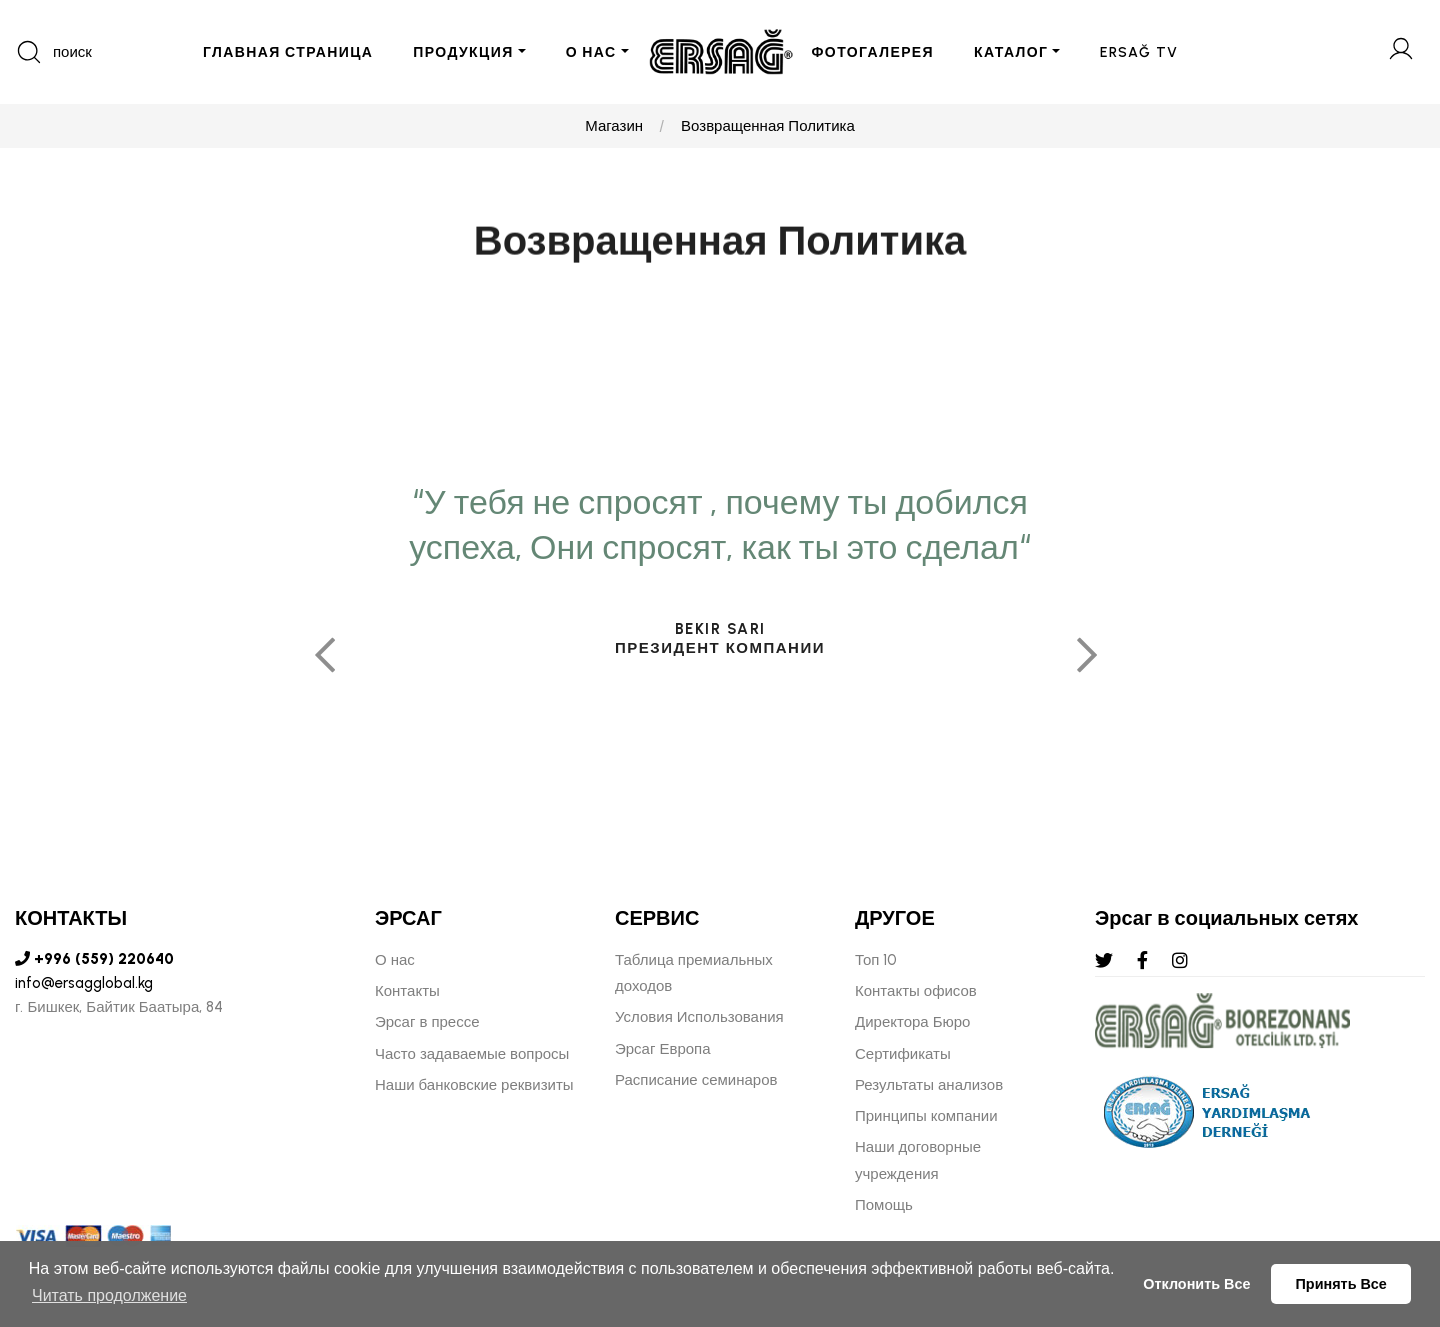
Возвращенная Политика (768, 126)
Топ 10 (876, 960)
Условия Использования (699, 1017)
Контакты (407, 991)
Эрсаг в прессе (427, 1022)
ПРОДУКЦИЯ (463, 52)
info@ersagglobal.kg (84, 983)
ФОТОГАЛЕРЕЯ (873, 52)
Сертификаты (903, 1054)
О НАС (591, 52)
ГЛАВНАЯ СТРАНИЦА (288, 52)
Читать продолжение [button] (109, 1295)
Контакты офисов (916, 991)
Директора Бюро (912, 1022)
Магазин (614, 126)
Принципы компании (926, 1116)
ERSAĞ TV (1139, 52)
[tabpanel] (720, 732)
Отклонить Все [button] (1196, 1284)
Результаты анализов (929, 1085)
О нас (395, 960)
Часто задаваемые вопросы (472, 1054)
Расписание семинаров (696, 1080)
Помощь (884, 1205)
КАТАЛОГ (1011, 52)
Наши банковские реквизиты (474, 1085)
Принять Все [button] (1341, 1284)
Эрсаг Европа (663, 1049)
